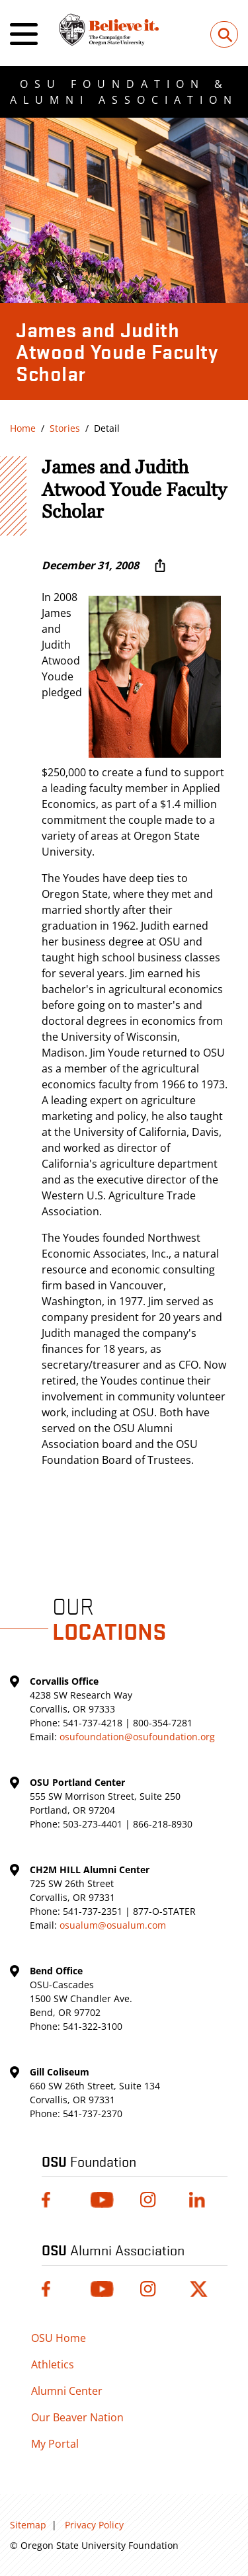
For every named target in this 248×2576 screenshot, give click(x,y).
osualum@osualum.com (113, 1925)
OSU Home (58, 2338)
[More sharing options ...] (160, 565)
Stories (65, 428)
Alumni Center (67, 2391)
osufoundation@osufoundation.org (137, 1736)
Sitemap (28, 2524)
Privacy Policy (94, 2524)
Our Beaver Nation (77, 2417)
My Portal (55, 2443)
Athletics (52, 2364)
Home (23, 428)
